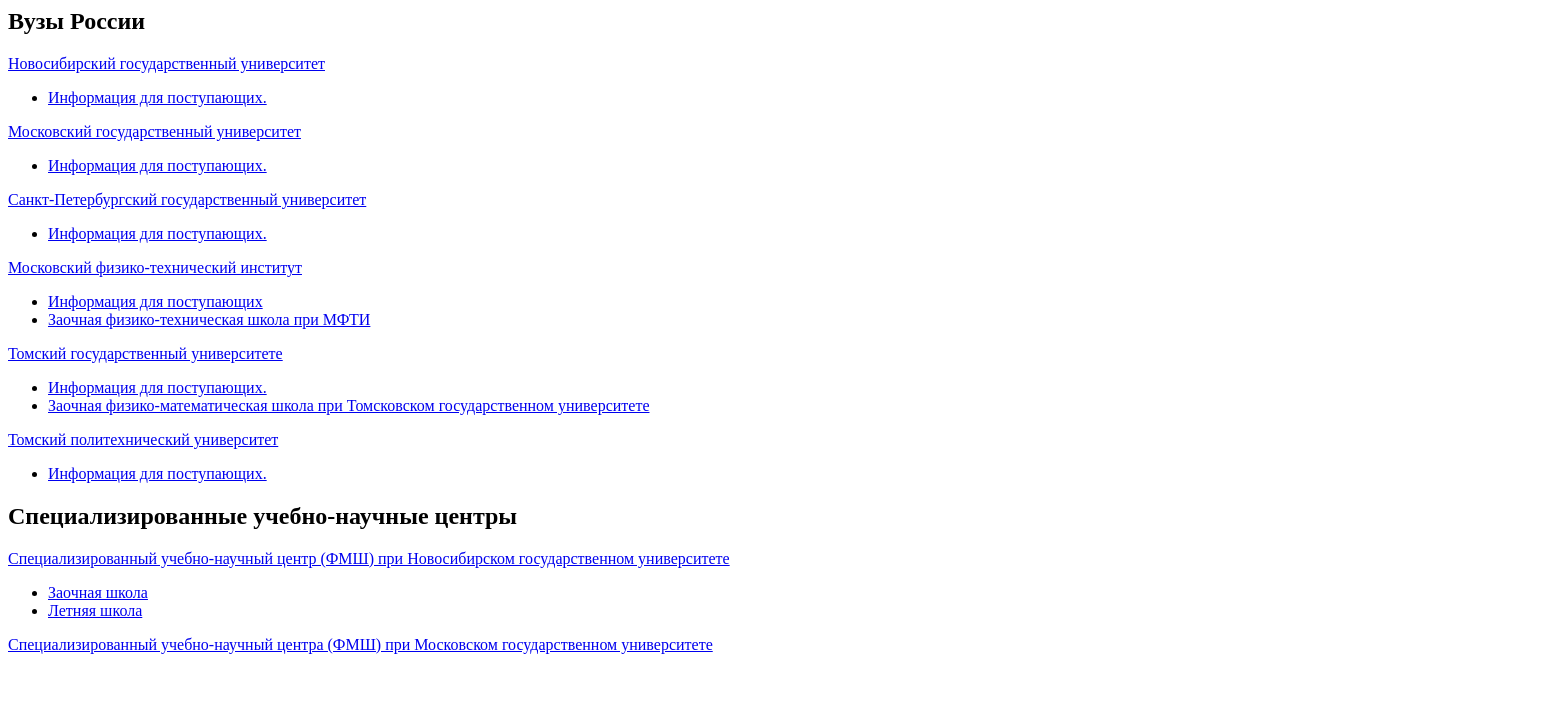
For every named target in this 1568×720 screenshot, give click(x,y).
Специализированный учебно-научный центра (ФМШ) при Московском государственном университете (360, 644)
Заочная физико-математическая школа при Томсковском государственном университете (348, 405)
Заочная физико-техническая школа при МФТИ (209, 319)
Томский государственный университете (145, 353)
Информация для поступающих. (157, 97)
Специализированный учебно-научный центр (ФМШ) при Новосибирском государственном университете (369, 558)
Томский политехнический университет (143, 439)
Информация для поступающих (155, 301)
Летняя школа (95, 610)
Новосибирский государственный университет (166, 63)
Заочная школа (98, 592)
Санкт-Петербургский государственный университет (187, 199)
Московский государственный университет (154, 131)
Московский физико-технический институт (155, 267)
